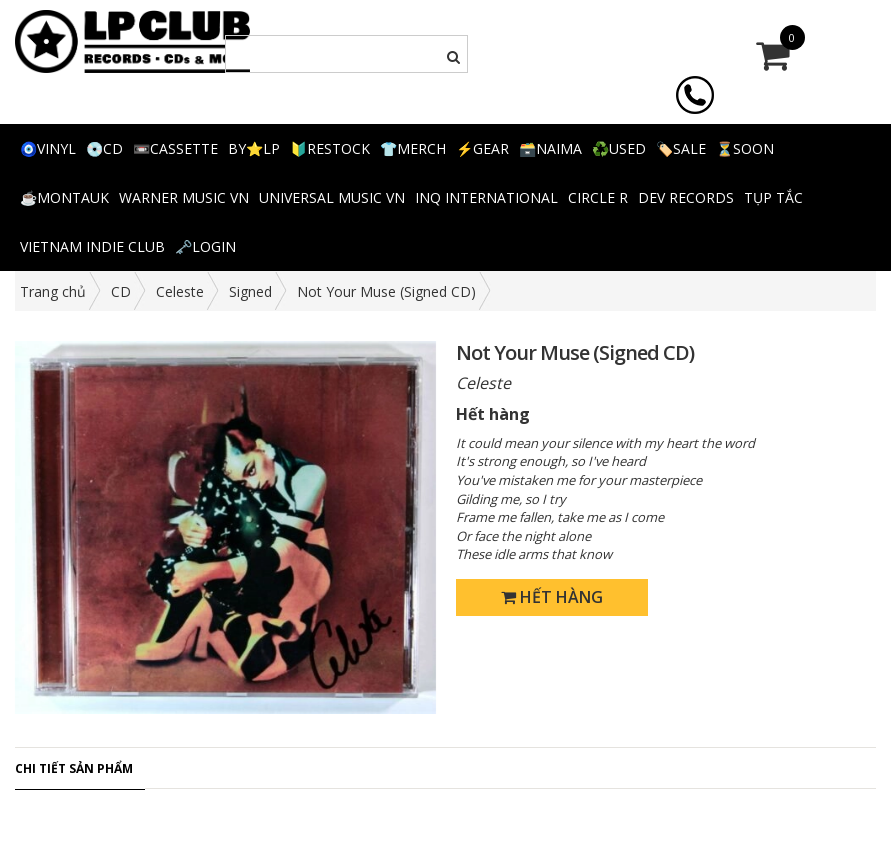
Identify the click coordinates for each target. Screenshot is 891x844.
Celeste (180, 291)
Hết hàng (552, 597)
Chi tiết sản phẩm (74, 768)
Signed (250, 291)
